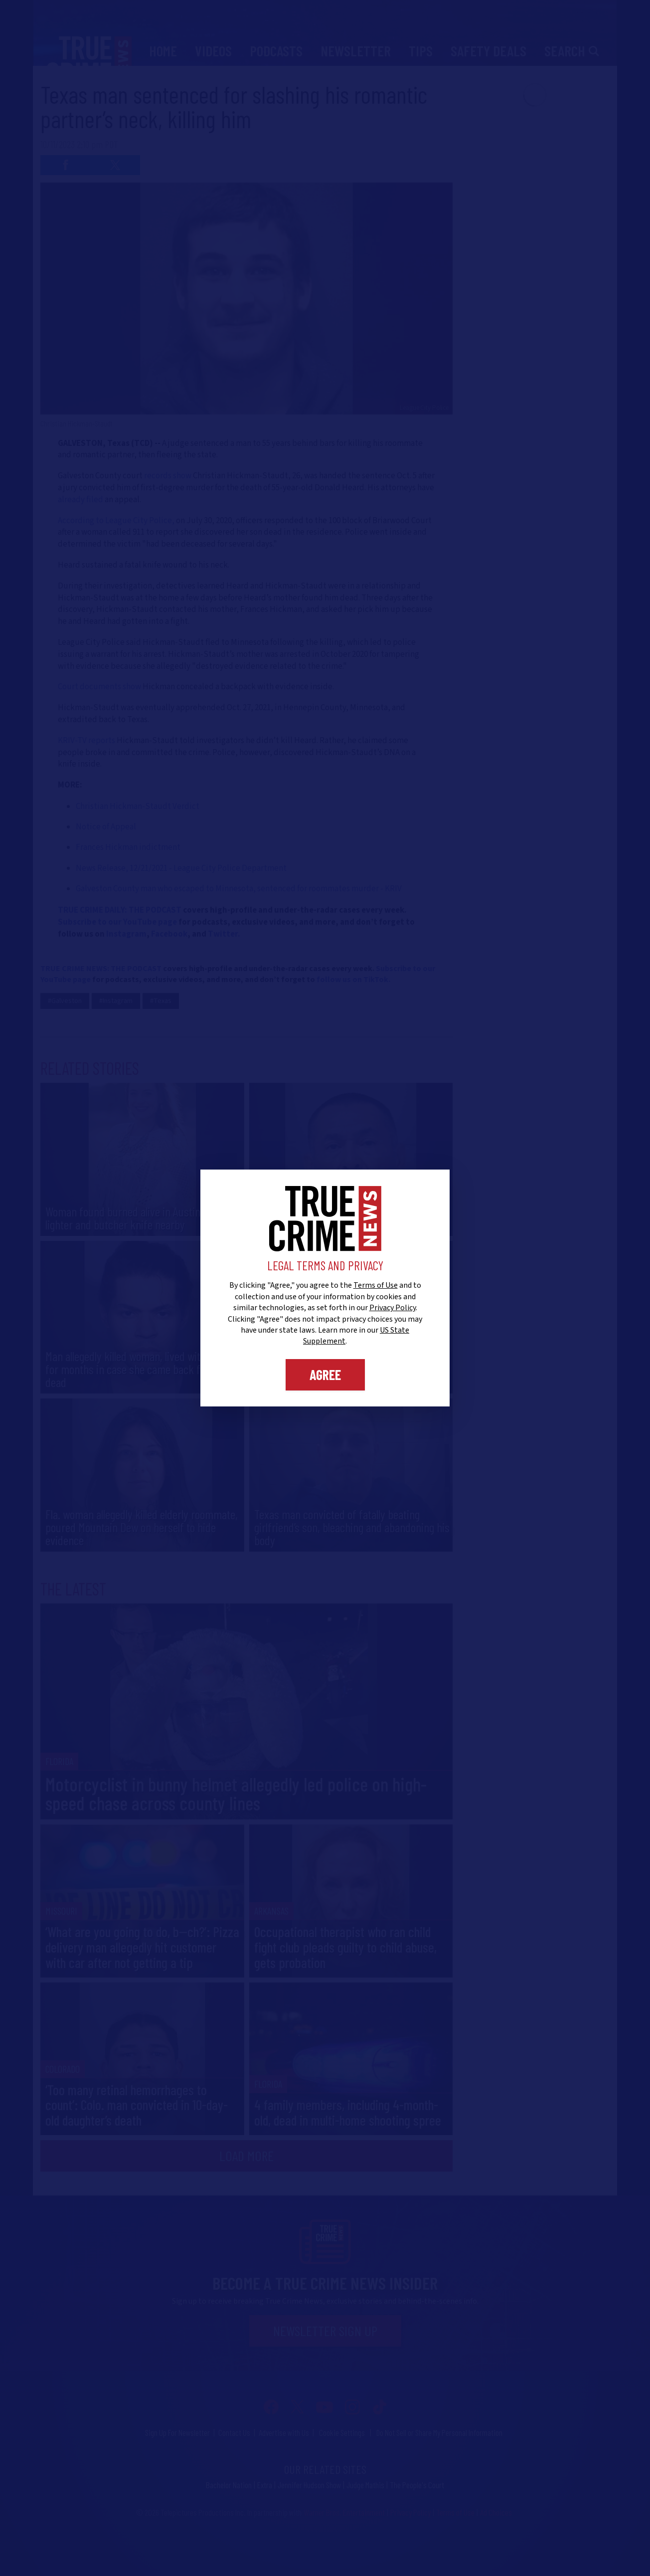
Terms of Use (375, 1285)
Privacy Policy (392, 1307)
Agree (325, 1374)
